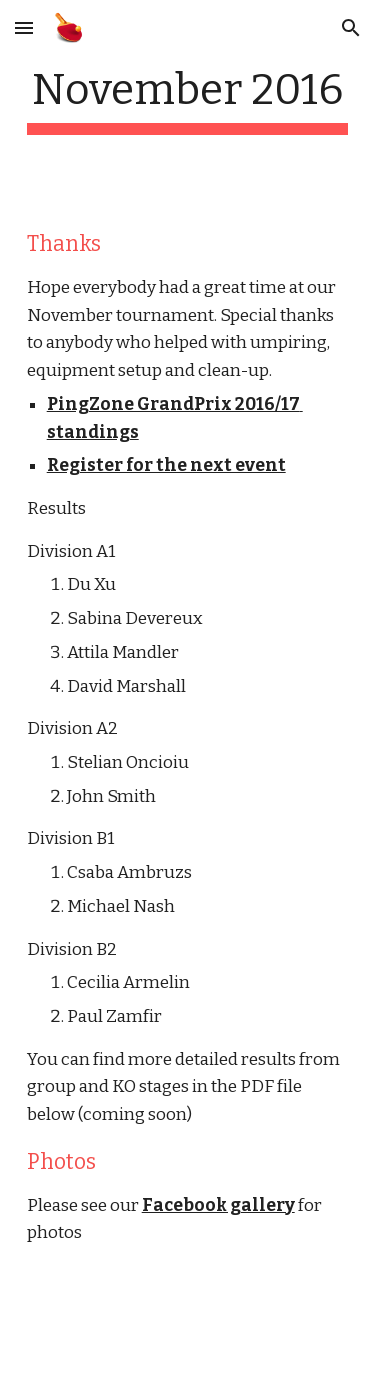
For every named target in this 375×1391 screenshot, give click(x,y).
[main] (188, 99)
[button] (24, 27)
